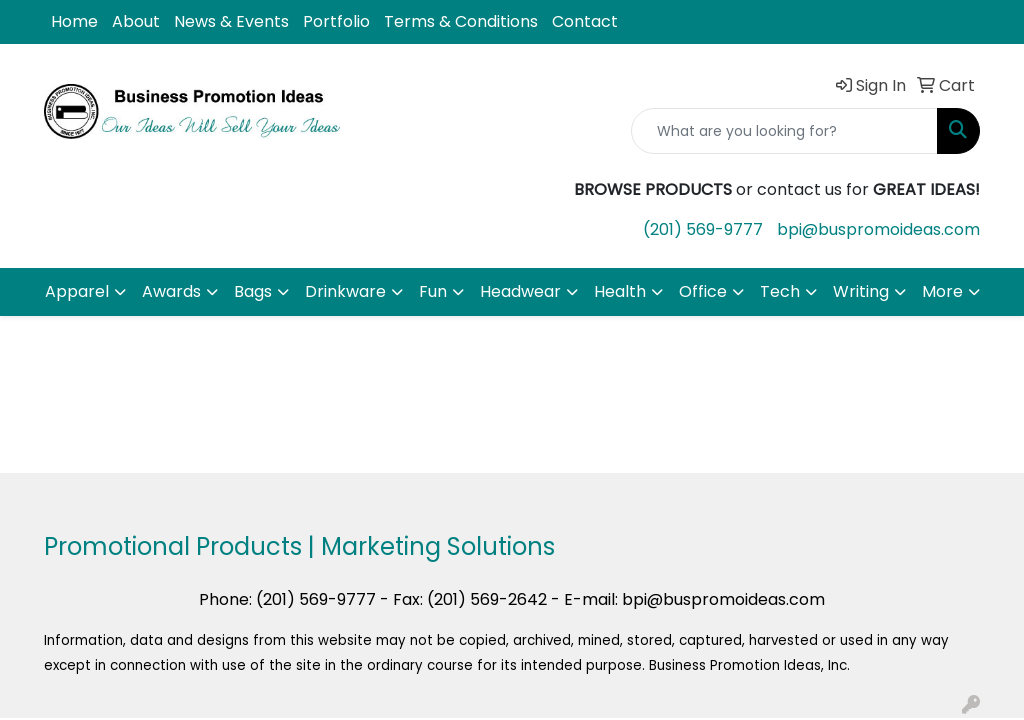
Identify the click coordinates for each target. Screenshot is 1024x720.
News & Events (231, 21)
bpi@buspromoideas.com (878, 229)
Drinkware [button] (345, 291)
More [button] (942, 291)
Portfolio (336, 21)
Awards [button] (171, 291)
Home (74, 21)
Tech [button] (780, 291)
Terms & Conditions (461, 21)
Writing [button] (861, 291)
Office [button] (703, 291)
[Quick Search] (784, 131)
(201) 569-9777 (703, 229)
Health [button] (620, 291)
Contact (585, 21)
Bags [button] (253, 291)
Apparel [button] (77, 291)
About (136, 21)
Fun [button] (433, 291)
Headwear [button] (520, 291)
